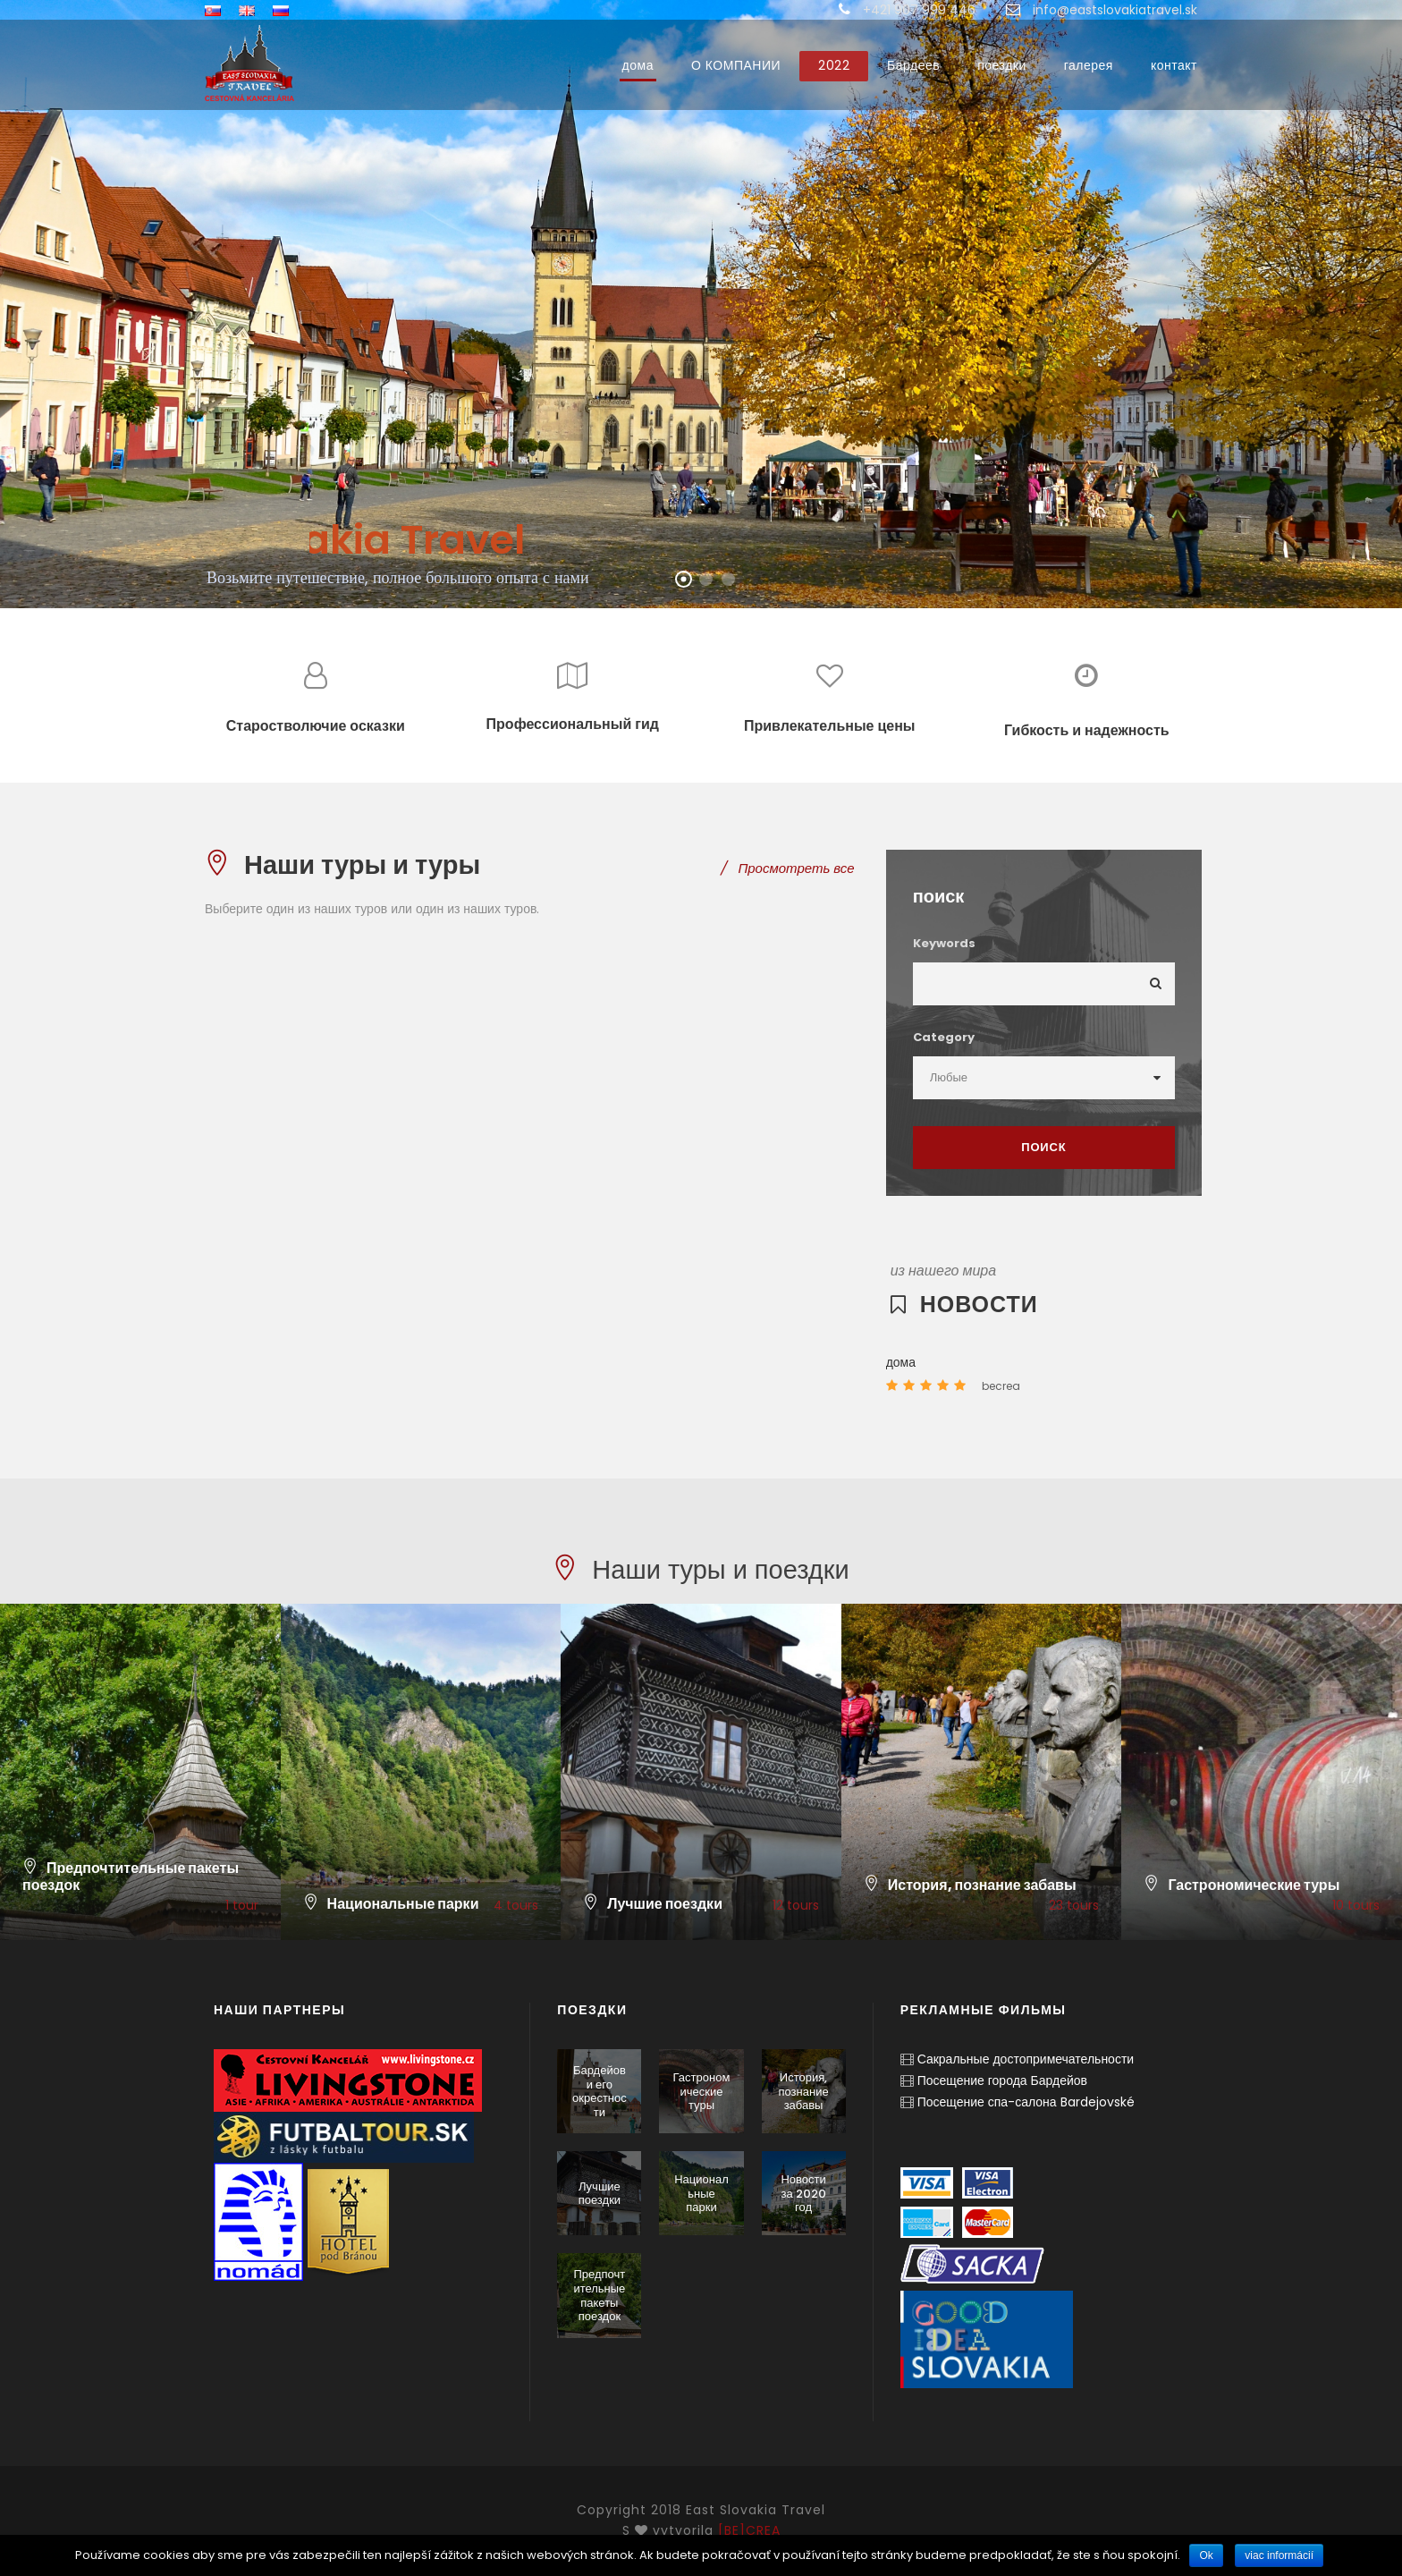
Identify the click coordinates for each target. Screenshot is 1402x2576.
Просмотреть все (787, 868)
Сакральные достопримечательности (1026, 2059)
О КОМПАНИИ (736, 65)
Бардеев (913, 65)
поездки (1001, 65)
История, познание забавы (803, 2091)
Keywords (944, 943)
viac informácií (1279, 2555)
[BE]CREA (749, 2530)
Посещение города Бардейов (1002, 2080)
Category (944, 1037)
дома (638, 65)
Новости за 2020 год (803, 2193)
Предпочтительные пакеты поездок (599, 2295)
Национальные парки (701, 2193)
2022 (833, 65)
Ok (1205, 2555)
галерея (1088, 65)
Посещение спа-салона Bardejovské (1026, 2102)
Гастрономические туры (702, 2091)
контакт (1174, 65)
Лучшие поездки (600, 2193)
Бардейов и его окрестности (599, 2091)
